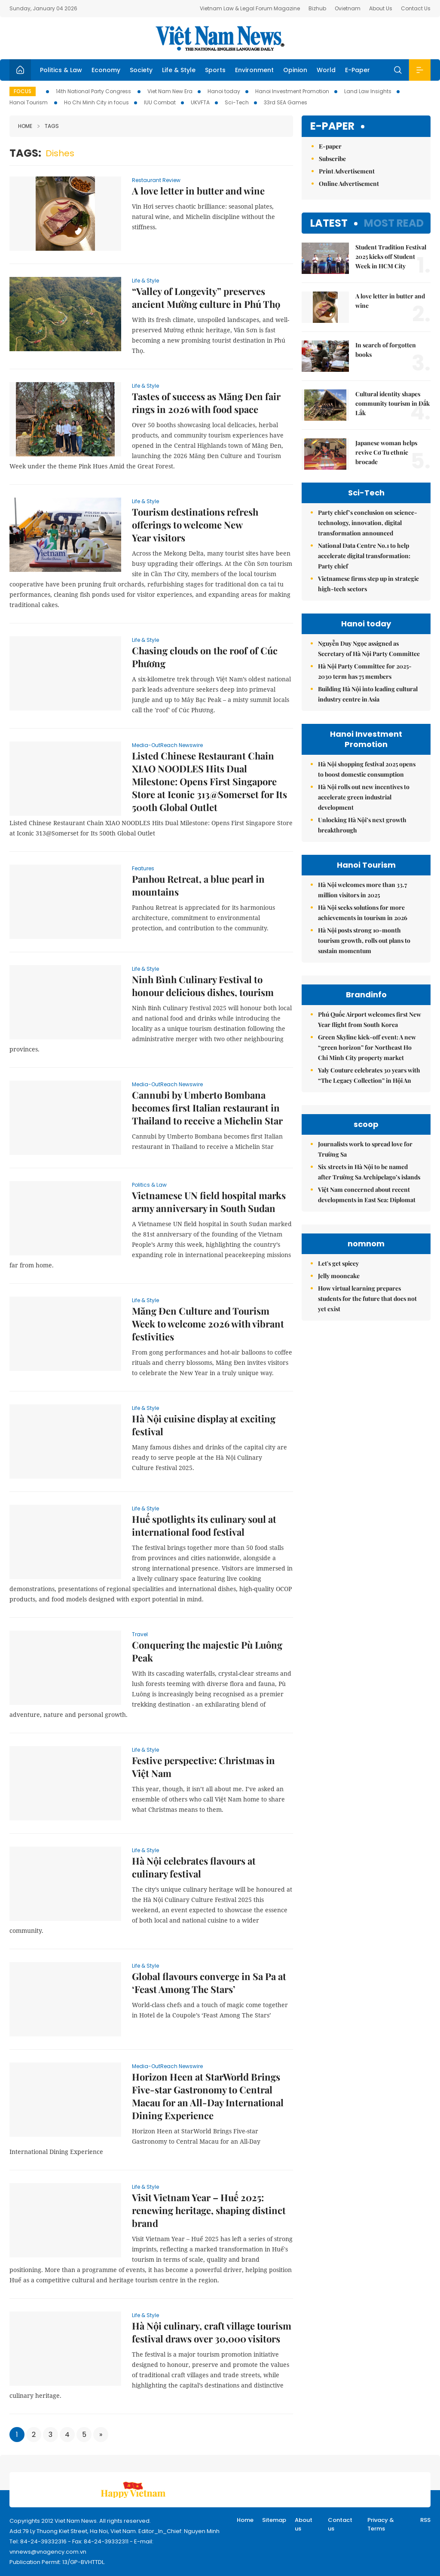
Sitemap (274, 2520)
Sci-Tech (237, 102)
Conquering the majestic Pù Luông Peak (207, 1651)
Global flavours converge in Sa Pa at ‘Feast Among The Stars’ (209, 1983)
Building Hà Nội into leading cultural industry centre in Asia (368, 694)
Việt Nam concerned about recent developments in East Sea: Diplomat (367, 1194)
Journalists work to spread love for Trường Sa (365, 1149)
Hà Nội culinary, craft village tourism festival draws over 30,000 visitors (211, 2332)
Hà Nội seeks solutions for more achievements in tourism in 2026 (362, 912)
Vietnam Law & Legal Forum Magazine (250, 8)
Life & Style (179, 70)
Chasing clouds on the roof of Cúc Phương (205, 657)
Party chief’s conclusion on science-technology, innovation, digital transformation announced (367, 522)
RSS (425, 2520)
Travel (140, 1634)
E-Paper (357, 70)
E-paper (332, 126)
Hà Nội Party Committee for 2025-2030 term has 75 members (365, 671)
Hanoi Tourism (29, 102)
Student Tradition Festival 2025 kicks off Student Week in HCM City (390, 256)
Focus (22, 91)
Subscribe (332, 159)
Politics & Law (61, 70)
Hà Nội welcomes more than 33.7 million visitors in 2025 (362, 890)
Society (141, 70)
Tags (48, 126)
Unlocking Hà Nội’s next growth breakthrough (362, 825)
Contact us (340, 2524)
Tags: (25, 153)
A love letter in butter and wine (198, 190)
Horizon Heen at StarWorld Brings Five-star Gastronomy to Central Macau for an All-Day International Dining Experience (208, 2096)
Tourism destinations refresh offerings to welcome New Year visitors (195, 524)
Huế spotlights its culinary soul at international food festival (204, 1525)
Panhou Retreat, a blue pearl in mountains (198, 885)
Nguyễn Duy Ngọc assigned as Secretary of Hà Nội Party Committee (369, 648)
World (326, 70)
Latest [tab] (329, 223)
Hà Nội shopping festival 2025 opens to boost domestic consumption (367, 769)
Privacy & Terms (380, 2524)
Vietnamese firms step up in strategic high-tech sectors (368, 583)
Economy (106, 70)
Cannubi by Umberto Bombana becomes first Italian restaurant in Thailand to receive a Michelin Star (207, 1107)
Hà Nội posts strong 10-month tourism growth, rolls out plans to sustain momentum (364, 940)
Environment (254, 70)
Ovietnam (348, 8)
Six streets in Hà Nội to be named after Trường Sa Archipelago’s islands (369, 1172)
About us (303, 2524)
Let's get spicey (338, 1263)
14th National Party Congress (94, 91)
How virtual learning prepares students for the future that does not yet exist (367, 1298)
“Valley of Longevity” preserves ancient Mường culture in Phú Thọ (206, 297)
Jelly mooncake (339, 1276)
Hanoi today (224, 91)
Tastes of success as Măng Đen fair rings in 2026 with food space (206, 403)
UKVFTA (200, 102)
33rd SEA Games (285, 102)
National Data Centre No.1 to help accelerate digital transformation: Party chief (364, 555)
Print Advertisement (347, 171)
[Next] (100, 2434)
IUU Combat (160, 102)
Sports (215, 70)
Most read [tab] (394, 223)
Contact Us (416, 8)
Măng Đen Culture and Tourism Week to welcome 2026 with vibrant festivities (208, 1323)
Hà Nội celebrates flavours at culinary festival (194, 1867)
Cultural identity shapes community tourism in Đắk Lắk (392, 403)
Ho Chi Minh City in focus (96, 102)
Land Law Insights (367, 91)
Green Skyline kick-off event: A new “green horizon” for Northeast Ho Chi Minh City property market (367, 1047)
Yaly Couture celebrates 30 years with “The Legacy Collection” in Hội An (369, 1075)
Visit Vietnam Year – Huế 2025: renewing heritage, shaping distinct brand (209, 2210)
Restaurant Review (156, 180)
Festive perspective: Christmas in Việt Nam (203, 1767)
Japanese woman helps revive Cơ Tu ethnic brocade (386, 452)
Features (143, 868)
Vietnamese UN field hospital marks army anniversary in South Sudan (209, 1202)
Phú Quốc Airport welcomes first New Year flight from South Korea (369, 1019)
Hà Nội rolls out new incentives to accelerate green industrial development (363, 797)
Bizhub (317, 8)
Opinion (295, 70)
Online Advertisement (349, 183)
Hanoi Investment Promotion (292, 91)
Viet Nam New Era (169, 91)
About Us (380, 8)
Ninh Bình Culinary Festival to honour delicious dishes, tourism (203, 986)
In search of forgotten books (385, 349)
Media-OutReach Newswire (167, 745)
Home (25, 126)
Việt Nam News (220, 38)
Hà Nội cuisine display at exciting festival (203, 1425)
